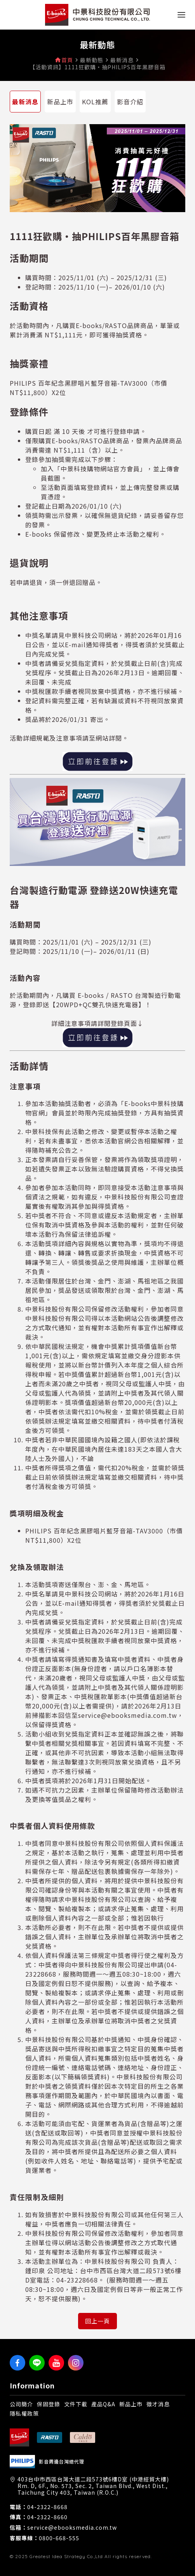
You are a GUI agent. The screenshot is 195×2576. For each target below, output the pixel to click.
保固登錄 (48, 2404)
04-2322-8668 (47, 2507)
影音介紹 (130, 101)
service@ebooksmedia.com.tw (72, 2527)
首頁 (67, 60)
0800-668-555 (59, 2538)
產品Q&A (103, 2404)
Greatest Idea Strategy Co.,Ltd (66, 2556)
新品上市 (60, 101)
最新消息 (25, 101)
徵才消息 (158, 2404)
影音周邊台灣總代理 (61, 2461)
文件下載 (75, 2404)
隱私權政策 (24, 2413)
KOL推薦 (95, 101)
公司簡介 (21, 2404)
